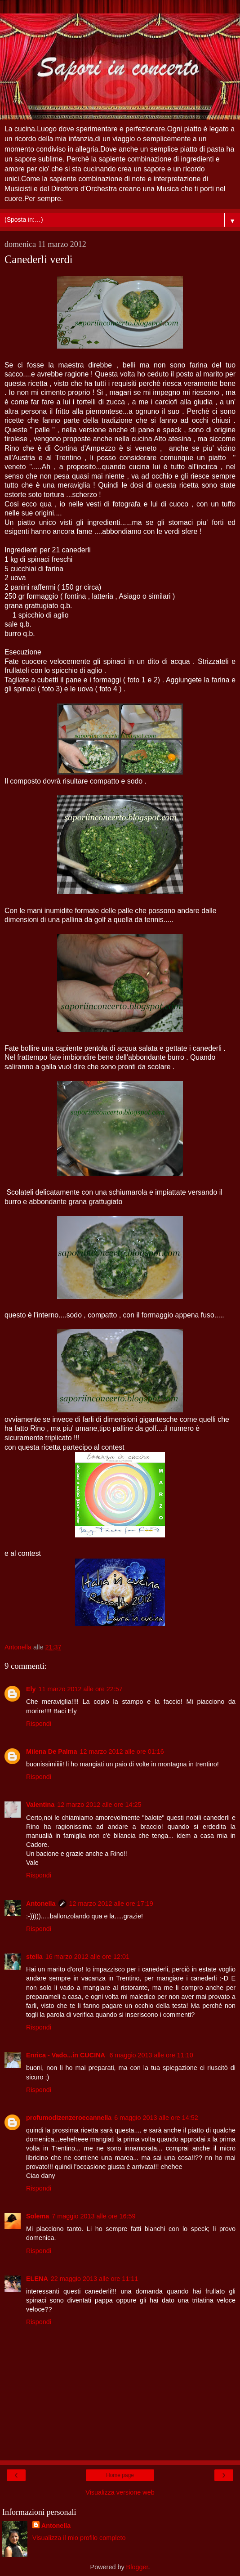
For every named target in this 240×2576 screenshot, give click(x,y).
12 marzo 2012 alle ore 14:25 (99, 1804)
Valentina (40, 1804)
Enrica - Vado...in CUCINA (66, 2055)
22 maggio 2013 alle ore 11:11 (94, 2278)
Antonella (41, 1903)
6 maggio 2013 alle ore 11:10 (151, 2055)
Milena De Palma (51, 1751)
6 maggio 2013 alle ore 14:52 (156, 2117)
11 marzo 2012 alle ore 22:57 (81, 1689)
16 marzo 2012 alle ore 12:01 (87, 1956)
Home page (120, 2475)
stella (34, 1956)
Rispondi (38, 1723)
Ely (31, 1689)
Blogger (137, 2567)
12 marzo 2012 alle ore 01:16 (122, 1751)
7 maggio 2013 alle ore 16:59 (93, 2216)
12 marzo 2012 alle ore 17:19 (111, 1903)
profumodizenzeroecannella (68, 2117)
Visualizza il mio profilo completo (79, 2537)
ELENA (37, 2278)
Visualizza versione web (119, 2492)
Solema (37, 2216)
